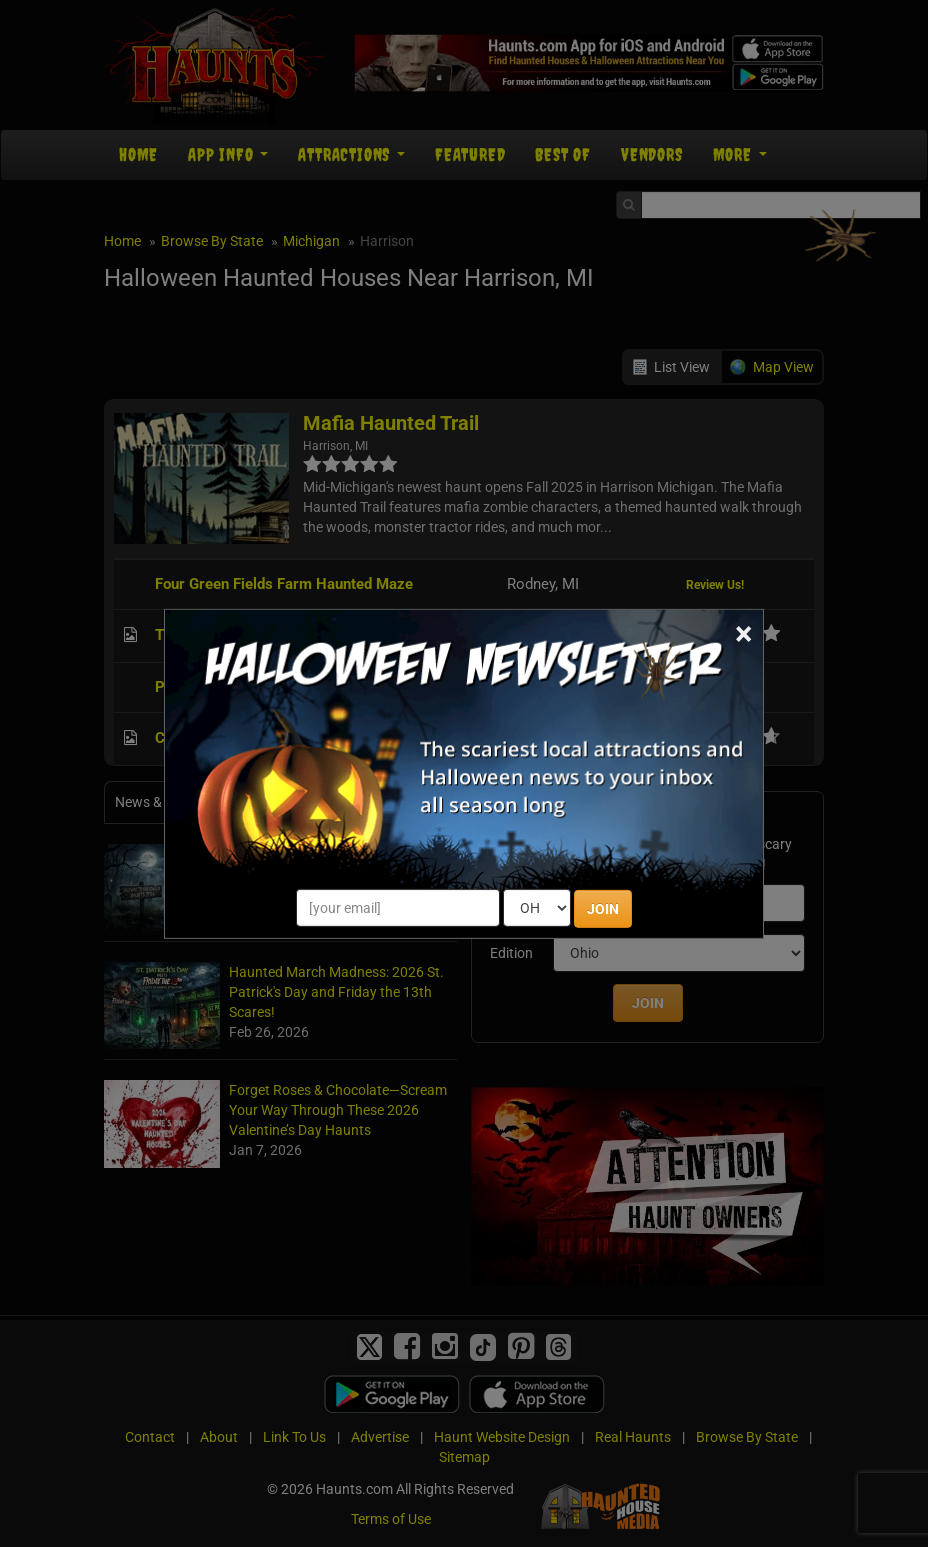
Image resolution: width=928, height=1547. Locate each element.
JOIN (603, 909)
